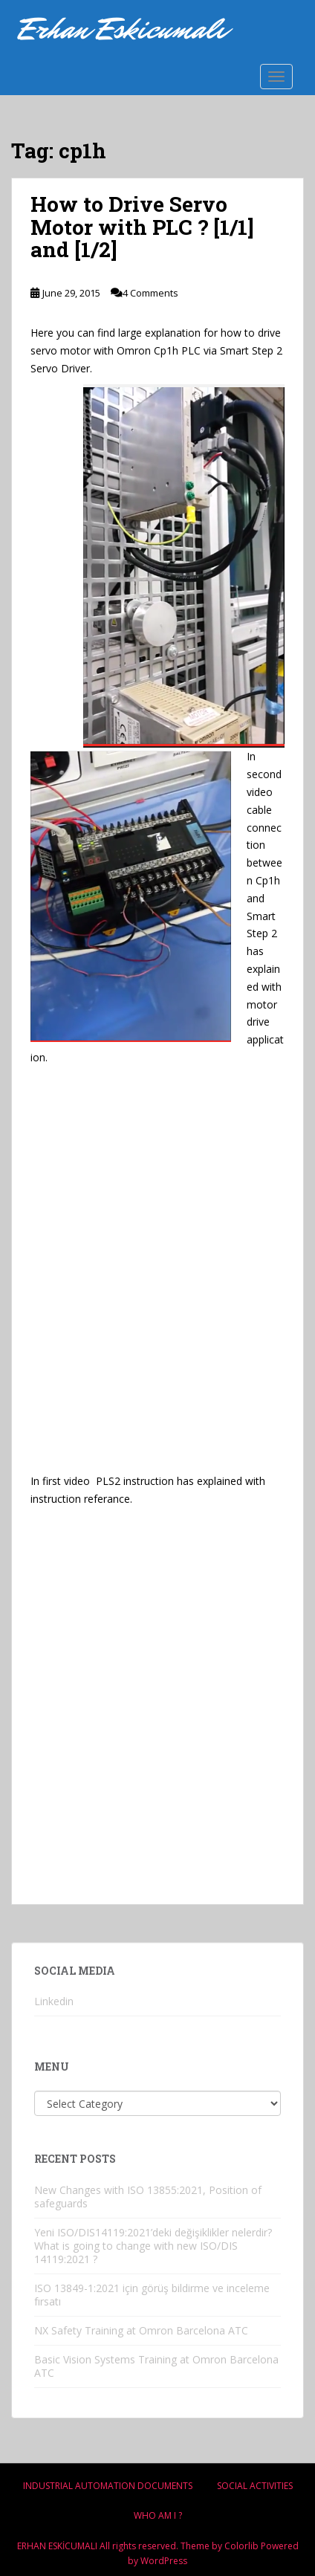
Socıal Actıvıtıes (255, 2485)
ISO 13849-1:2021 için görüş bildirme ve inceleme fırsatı (152, 2294)
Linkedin (54, 2001)
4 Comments (150, 293)
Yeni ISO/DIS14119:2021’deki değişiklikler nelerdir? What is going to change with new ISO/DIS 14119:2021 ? (153, 2245)
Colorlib (241, 2546)
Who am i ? (158, 2515)
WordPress (163, 2560)
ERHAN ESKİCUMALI (57, 2546)
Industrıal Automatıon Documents (107, 2485)
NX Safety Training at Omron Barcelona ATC (141, 2330)
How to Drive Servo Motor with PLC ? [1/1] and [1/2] (142, 227)
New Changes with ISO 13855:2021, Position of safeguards (148, 2196)
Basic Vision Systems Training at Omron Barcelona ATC (156, 2366)
